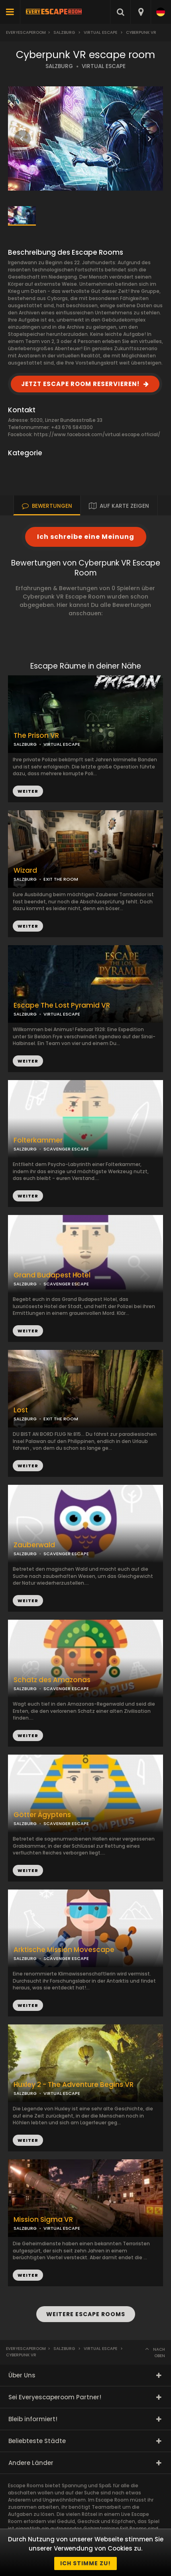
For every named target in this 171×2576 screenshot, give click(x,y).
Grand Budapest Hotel (52, 1275)
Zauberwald (34, 1545)
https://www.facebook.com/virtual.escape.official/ (97, 434)
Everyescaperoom (26, 32)
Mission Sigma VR (43, 2219)
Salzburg (64, 32)
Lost (21, 1410)
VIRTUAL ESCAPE (104, 66)
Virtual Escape (100, 32)
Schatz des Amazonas (52, 1680)
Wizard (25, 870)
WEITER (28, 926)
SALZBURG (59, 66)
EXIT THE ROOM (60, 879)
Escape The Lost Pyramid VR (62, 1005)
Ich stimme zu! (85, 2563)
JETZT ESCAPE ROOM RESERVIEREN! (80, 384)
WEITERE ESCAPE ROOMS (85, 2314)
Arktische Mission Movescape (64, 1950)
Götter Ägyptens (42, 1815)
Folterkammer (38, 1140)
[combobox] (140, 12)
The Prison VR (36, 735)
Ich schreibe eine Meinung (85, 536)
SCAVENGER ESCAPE (66, 1149)
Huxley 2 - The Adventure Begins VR (74, 2085)
